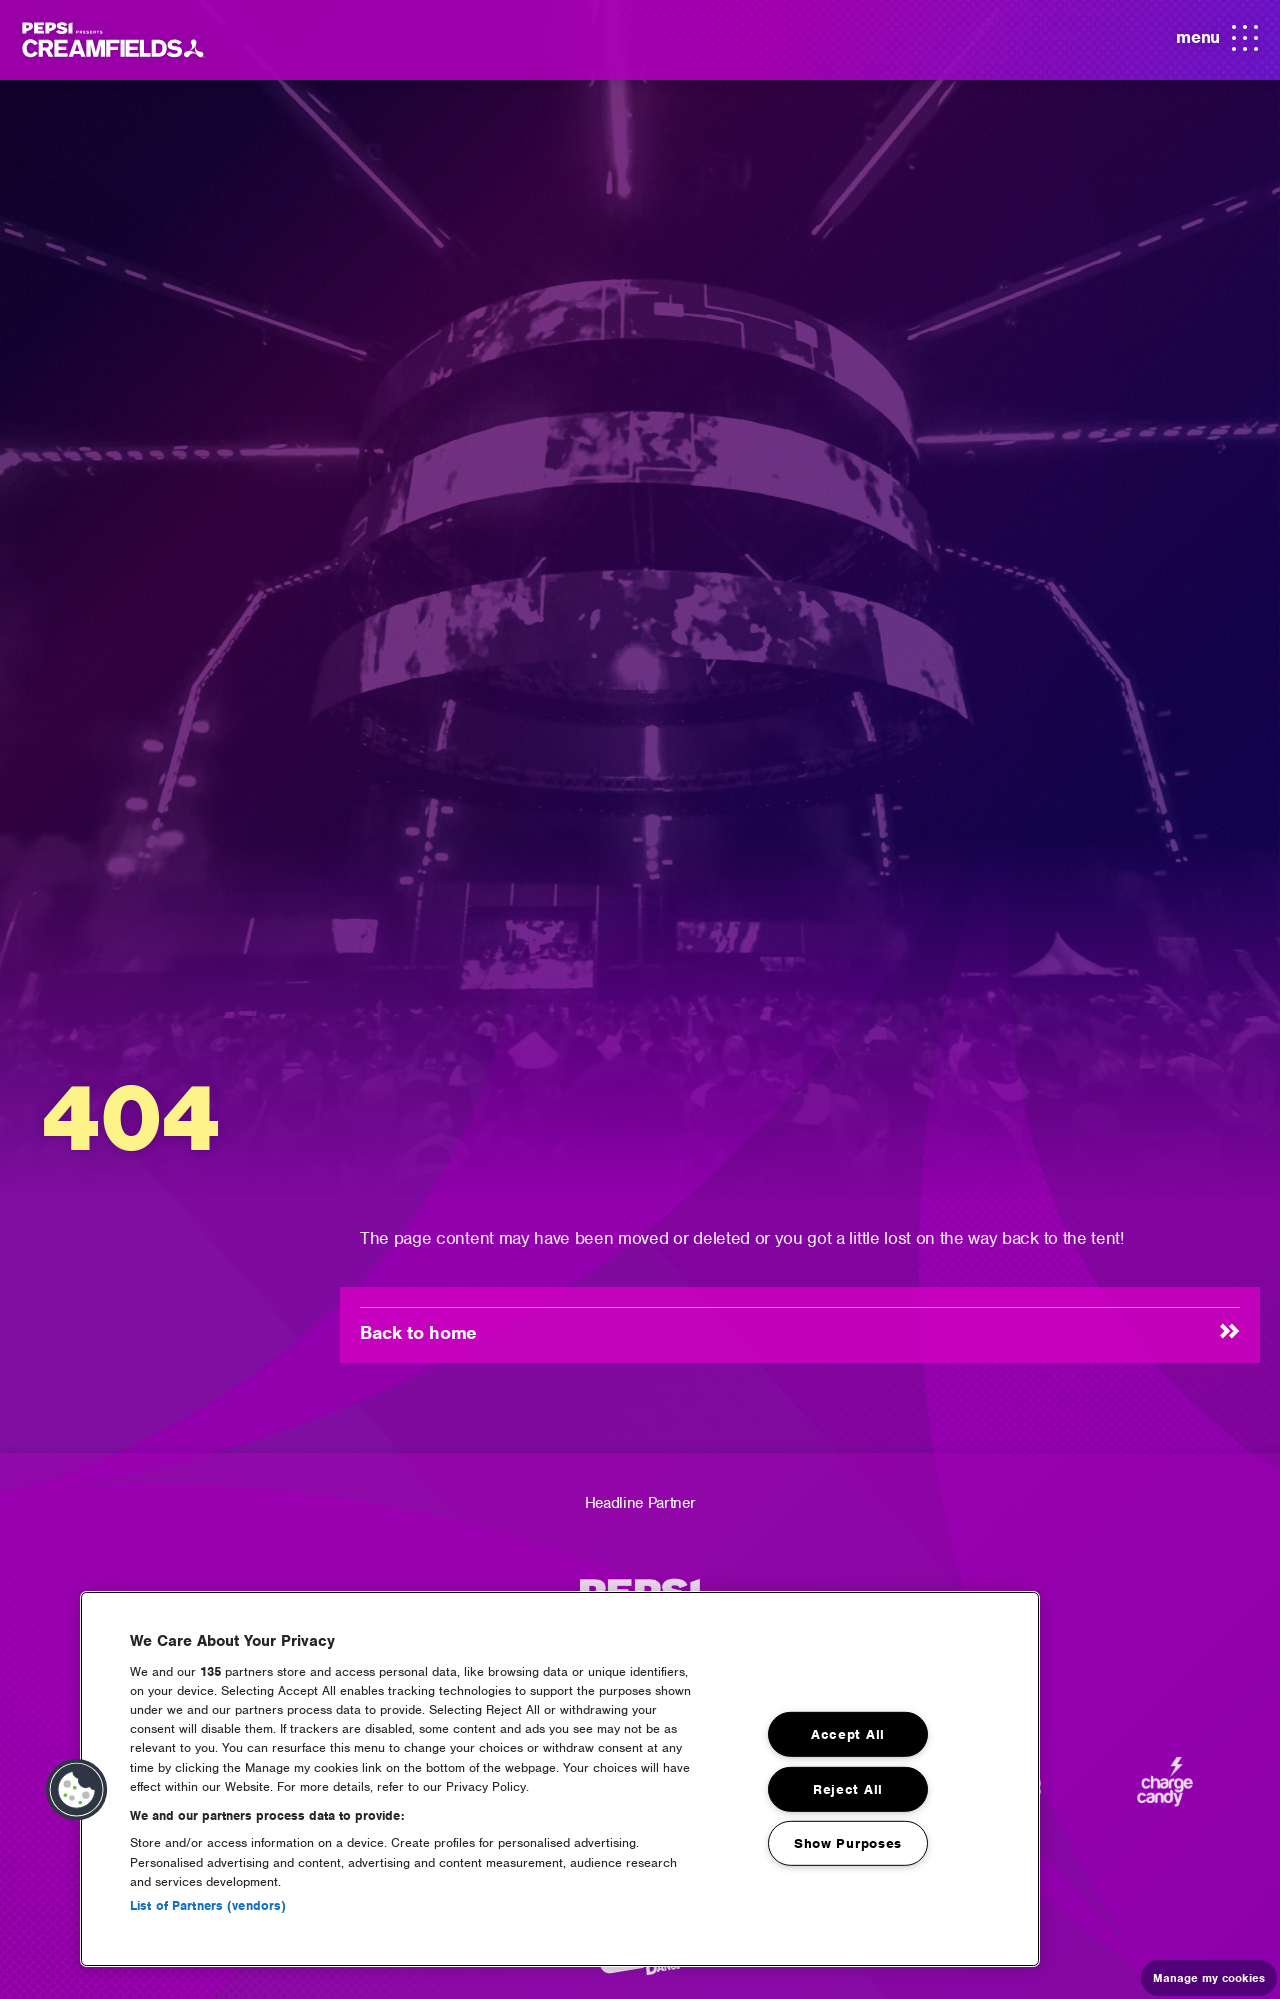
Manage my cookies (1209, 1978)
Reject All (848, 1788)
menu (1217, 39)
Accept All (848, 1734)
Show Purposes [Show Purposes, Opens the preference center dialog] (848, 1843)
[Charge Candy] (1165, 1790)
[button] (77, 1790)
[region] (560, 1779)
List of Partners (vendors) (208, 1905)
